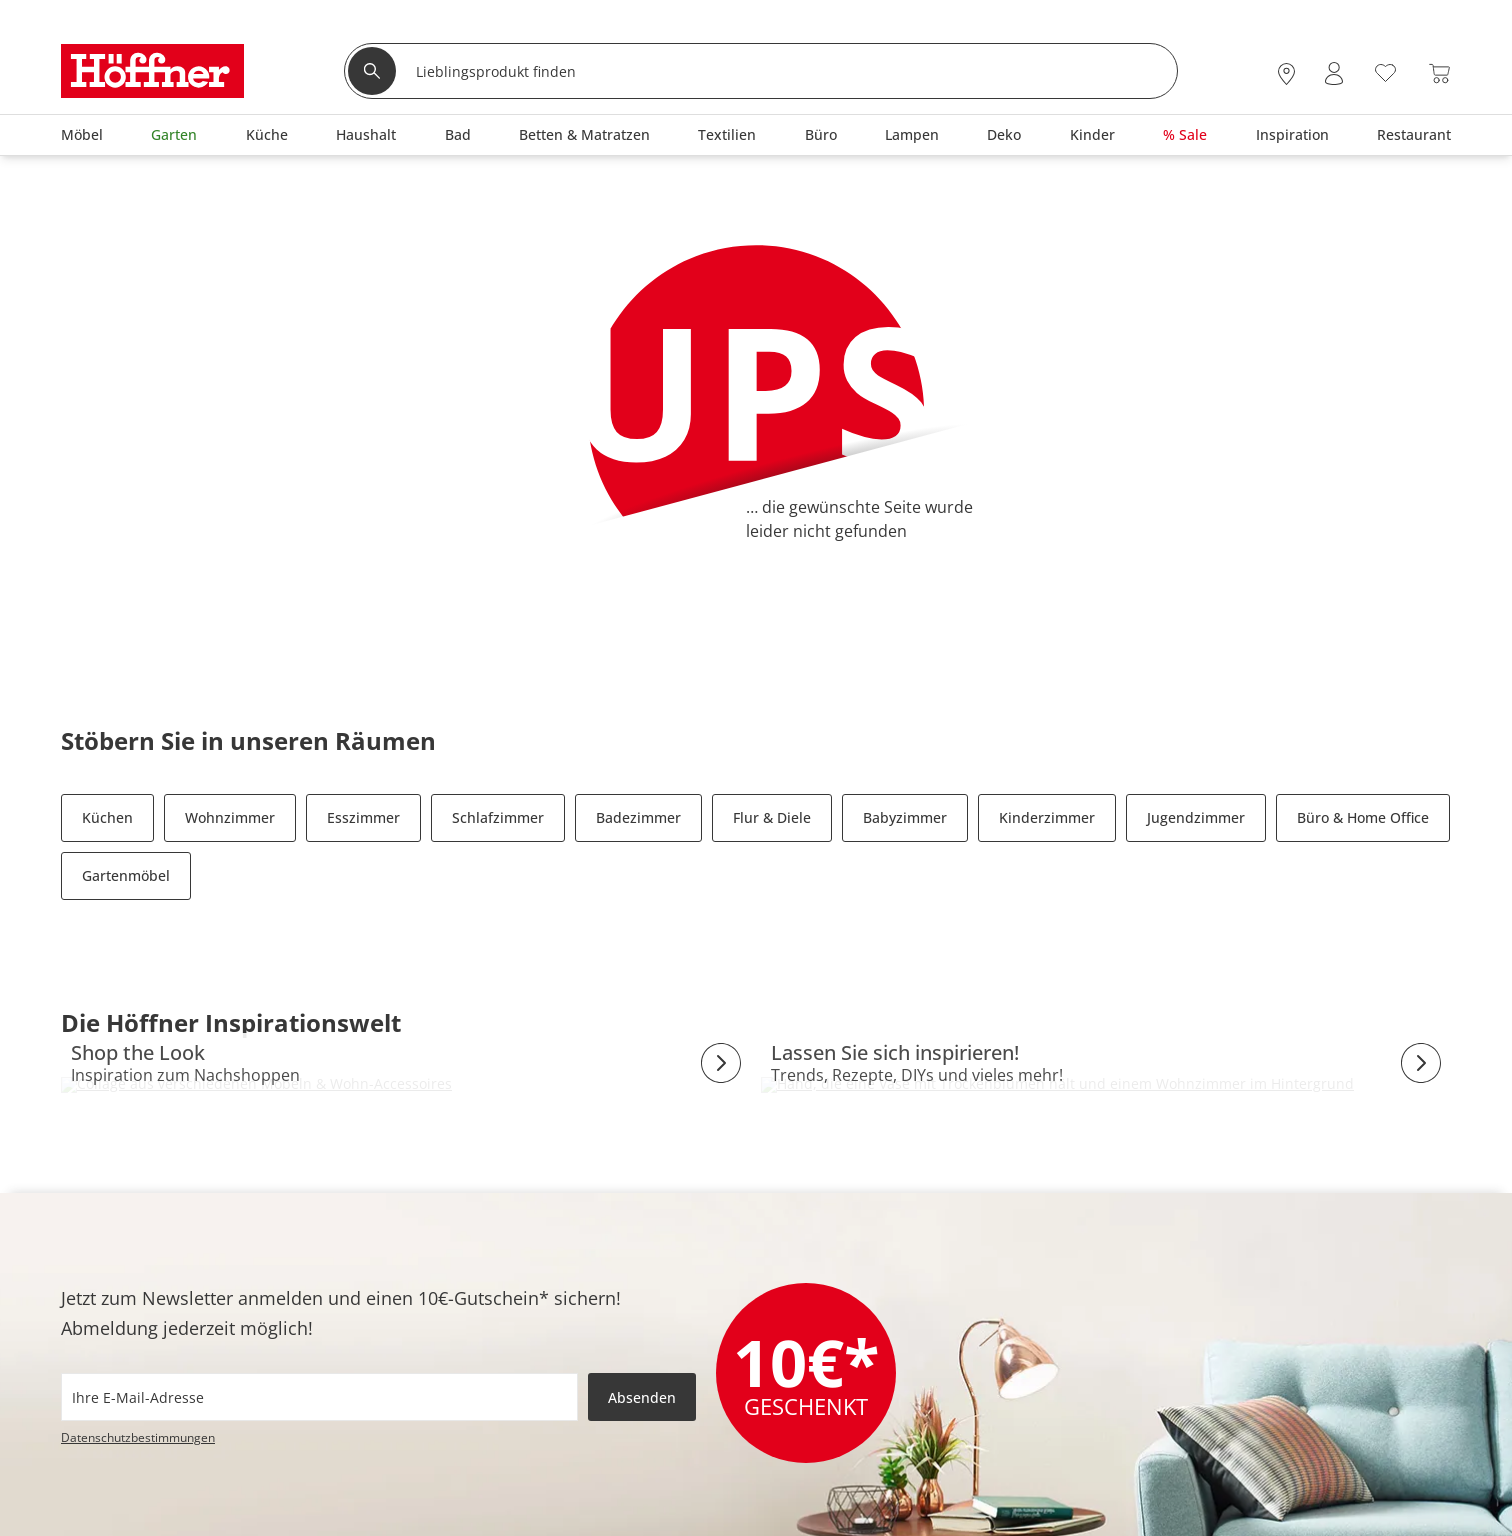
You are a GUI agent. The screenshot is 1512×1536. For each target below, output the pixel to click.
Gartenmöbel (126, 875)
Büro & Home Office (1363, 817)
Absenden (642, 1397)
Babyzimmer (905, 817)
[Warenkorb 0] (1439, 73)
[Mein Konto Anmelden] (1334, 73)
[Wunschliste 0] (1385, 71)
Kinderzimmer (1047, 817)
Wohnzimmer (230, 817)
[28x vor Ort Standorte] (1286, 73)
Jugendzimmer (1196, 817)
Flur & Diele (772, 817)
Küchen (107, 817)
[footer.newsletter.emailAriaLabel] (319, 1397)
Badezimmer (638, 817)
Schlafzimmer (498, 817)
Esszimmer (363, 817)
